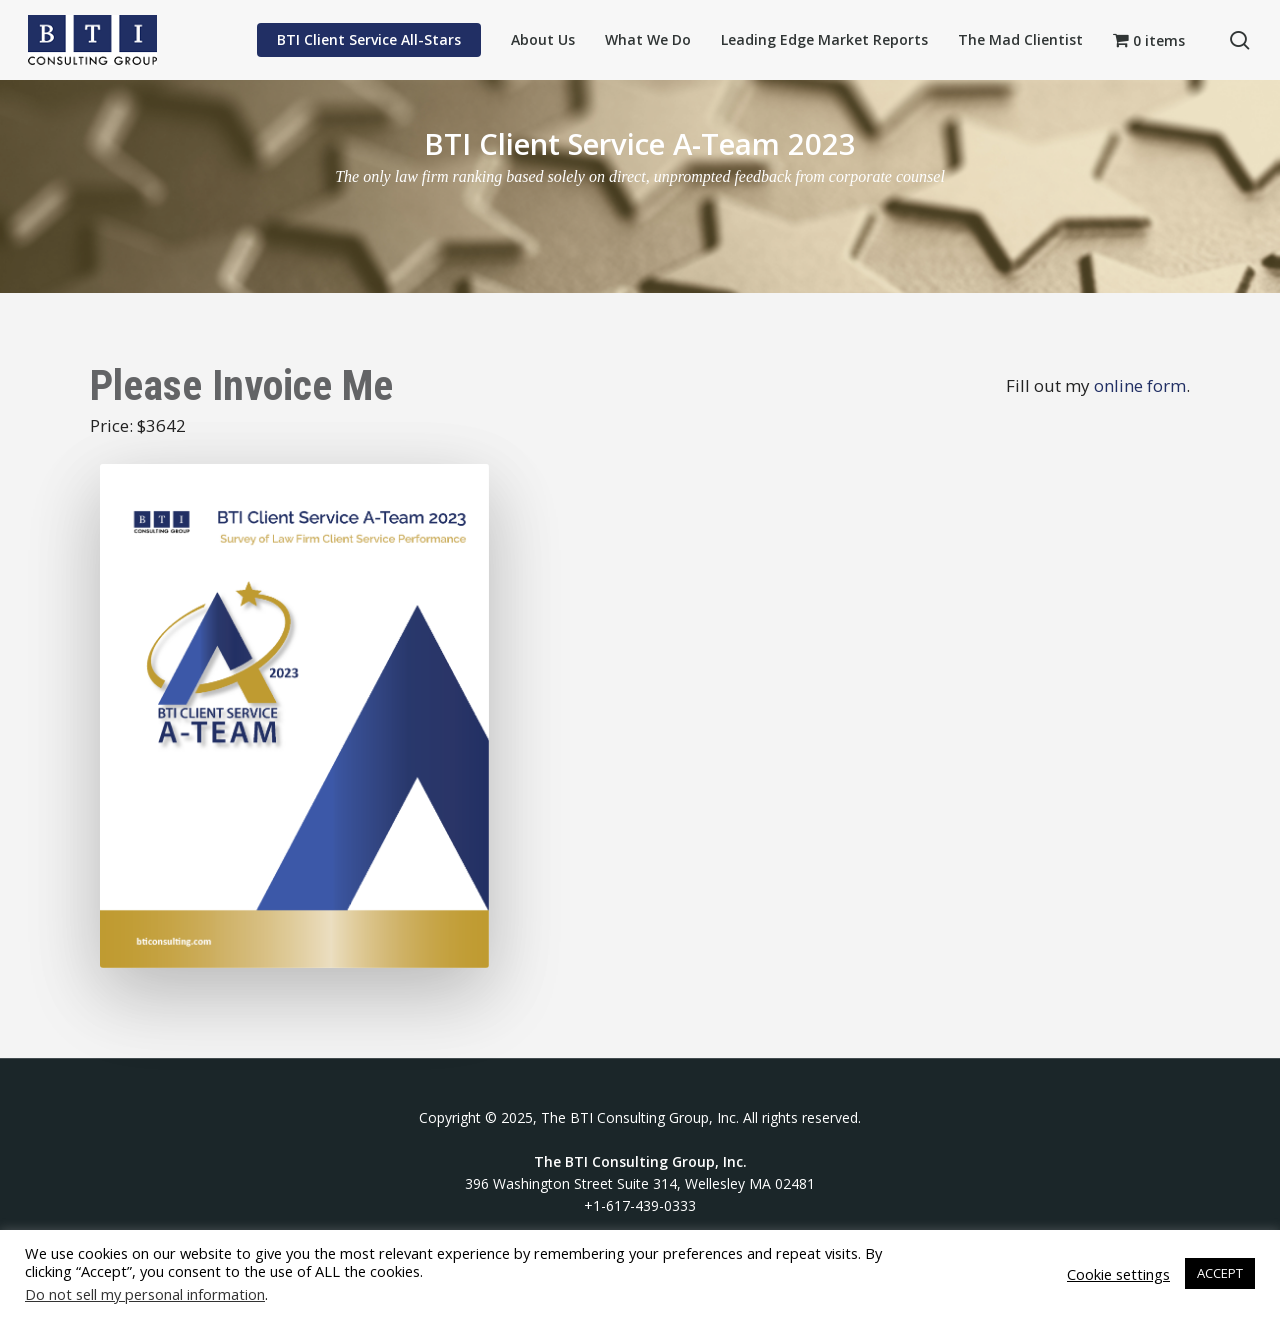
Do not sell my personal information (145, 1294)
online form (1140, 385)
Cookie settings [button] (1118, 1274)
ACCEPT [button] (1220, 1273)
